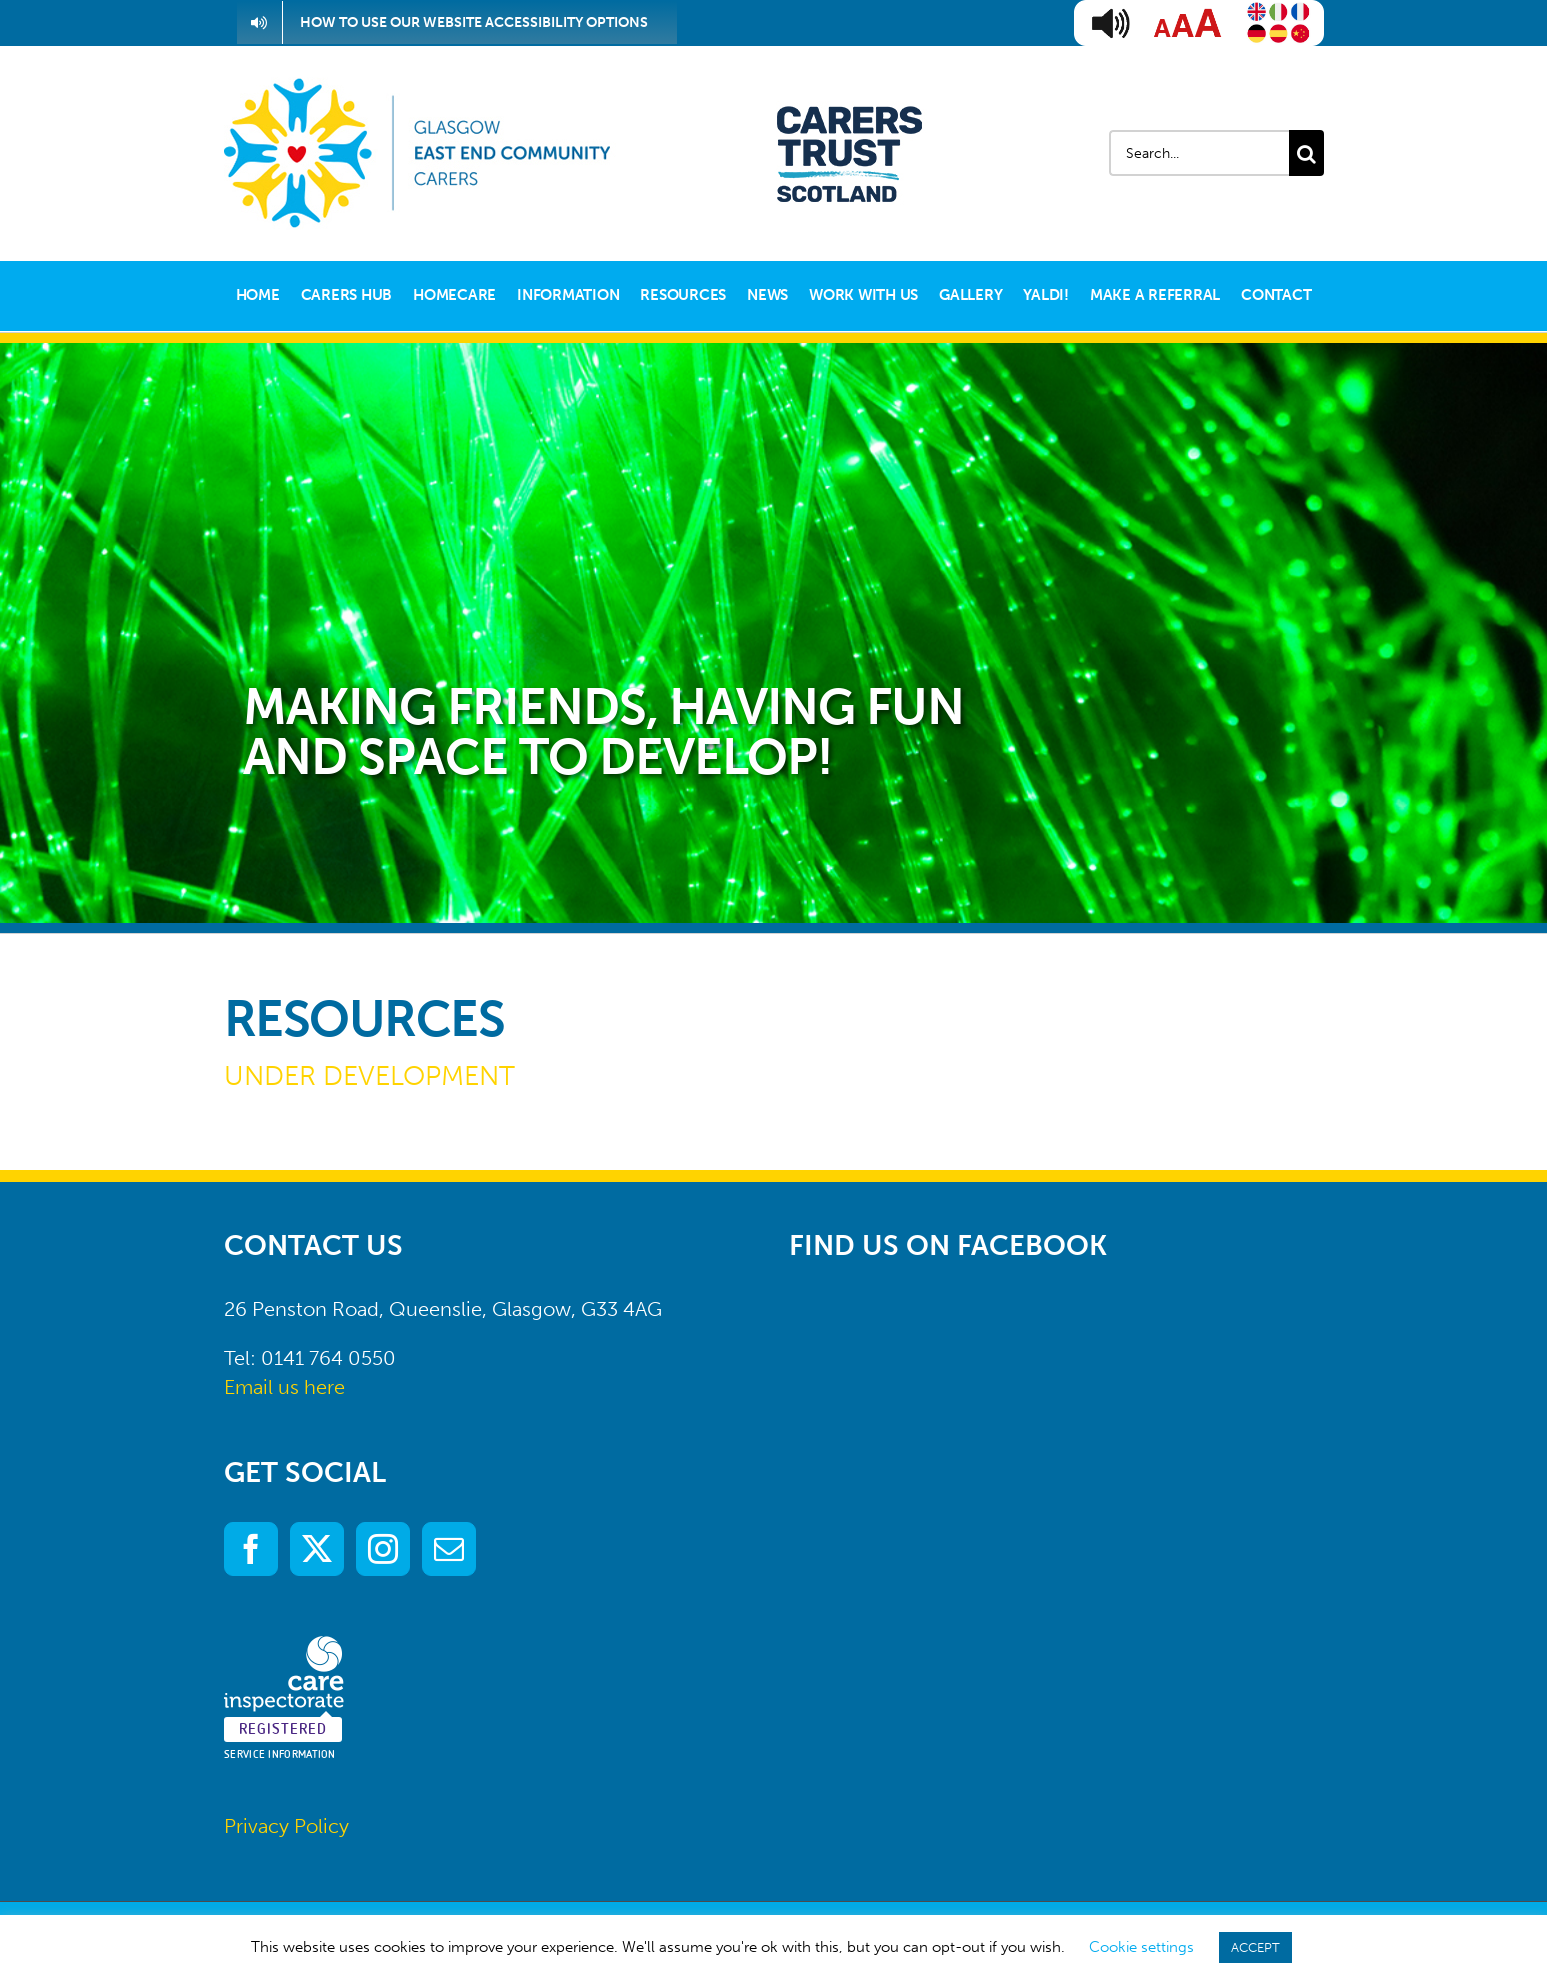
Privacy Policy (286, 1826)
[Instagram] (383, 1549)
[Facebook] (251, 1549)
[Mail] (449, 1549)
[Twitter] (317, 1549)
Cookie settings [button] (1141, 1947)
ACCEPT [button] (1255, 1947)
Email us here (284, 1387)
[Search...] (1199, 153)
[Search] (1306, 153)
